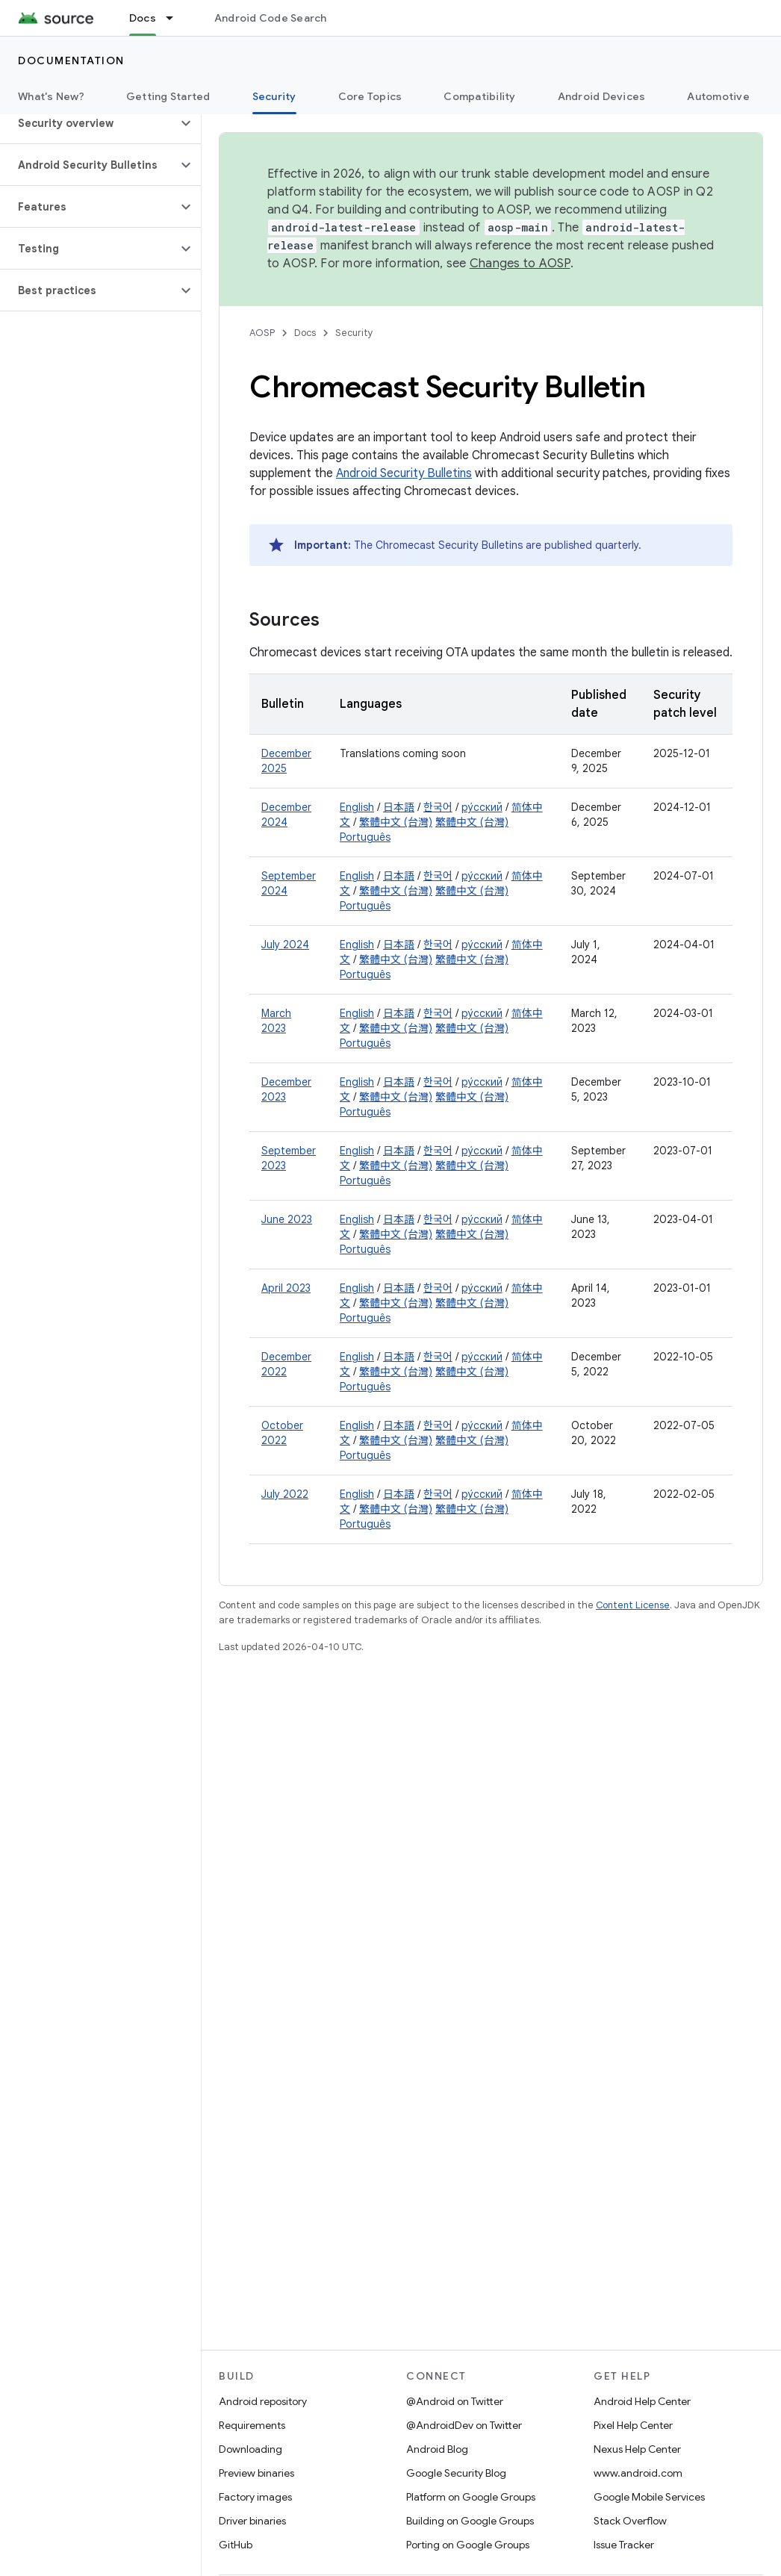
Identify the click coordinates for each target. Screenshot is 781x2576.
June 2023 (286, 1219)
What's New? (51, 96)
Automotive (718, 96)
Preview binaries (256, 2473)
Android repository (263, 2401)
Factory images (255, 2497)
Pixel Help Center (633, 2425)
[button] (88, 123)
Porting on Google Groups (467, 2544)
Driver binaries (252, 2520)
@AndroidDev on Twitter (464, 2425)
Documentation (71, 60)
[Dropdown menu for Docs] (176, 18)
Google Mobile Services (649, 2497)
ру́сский (481, 807)
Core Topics (370, 96)
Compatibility (479, 96)
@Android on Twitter (454, 2401)
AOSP (262, 332)
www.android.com (638, 2473)
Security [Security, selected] (274, 96)
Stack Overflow (630, 2520)
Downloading (250, 2449)
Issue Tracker (624, 2544)
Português (365, 837)
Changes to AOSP (520, 263)
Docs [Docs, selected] (142, 18)
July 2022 (284, 1494)
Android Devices (602, 96)
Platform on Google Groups (470, 2497)
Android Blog (437, 2449)
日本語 (398, 807)
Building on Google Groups (470, 2520)
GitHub (235, 2544)
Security (354, 332)
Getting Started (168, 96)
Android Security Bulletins (404, 473)
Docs (305, 332)
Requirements (252, 2425)
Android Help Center (642, 2401)
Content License (633, 1605)
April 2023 (286, 1288)
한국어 (437, 807)
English (357, 807)
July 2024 (285, 944)
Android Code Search (270, 18)
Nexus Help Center (637, 2449)
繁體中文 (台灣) (395, 822)
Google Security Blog (456, 2473)
